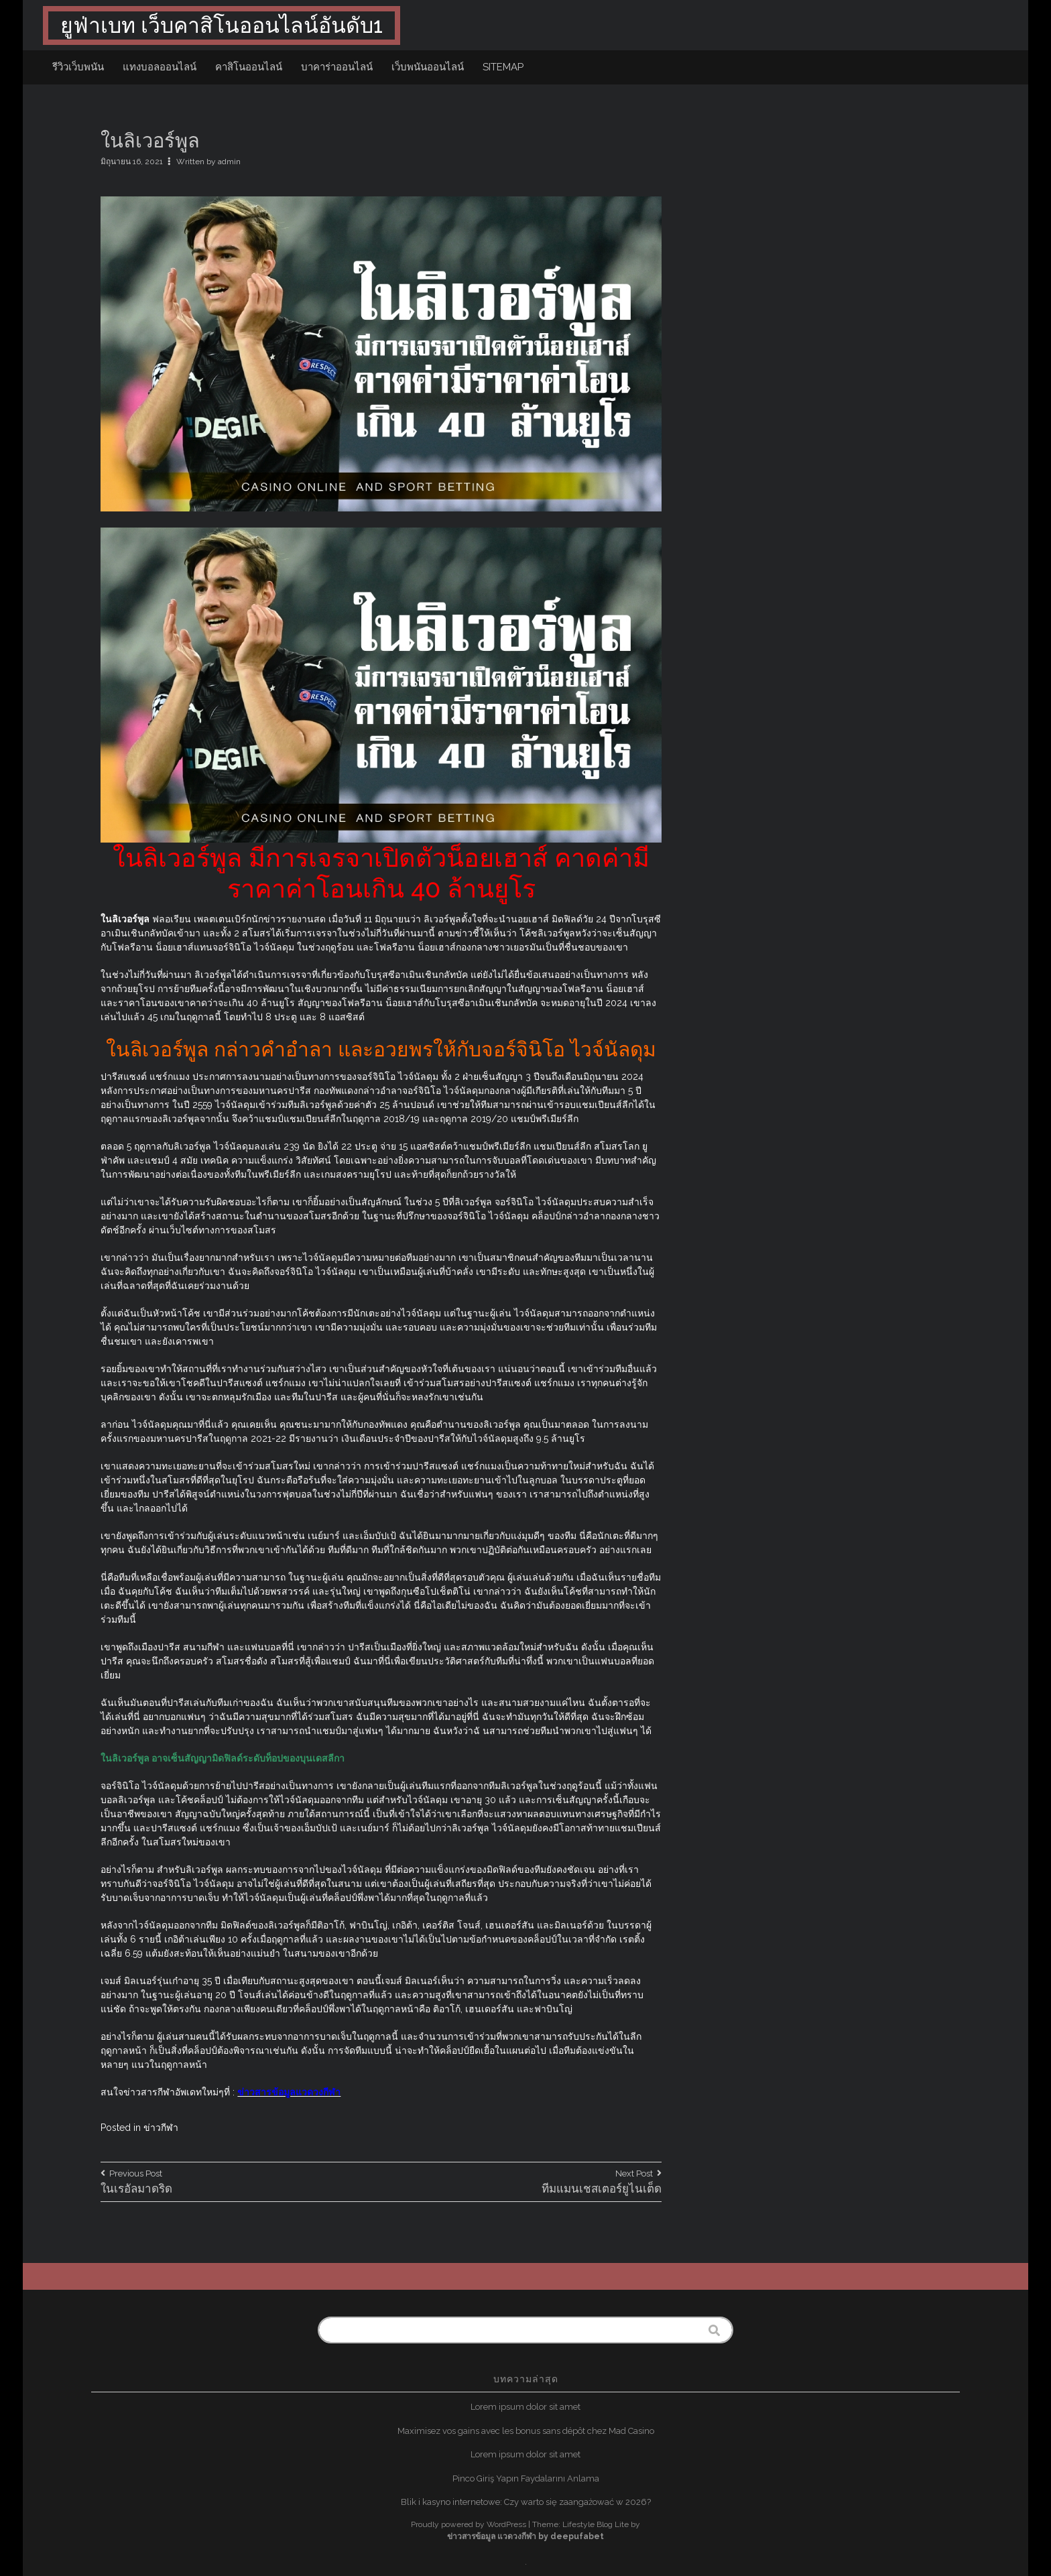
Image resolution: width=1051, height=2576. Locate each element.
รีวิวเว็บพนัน (78, 67)
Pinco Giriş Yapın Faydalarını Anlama (525, 2478)
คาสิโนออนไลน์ (248, 67)
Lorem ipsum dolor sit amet (525, 2407)
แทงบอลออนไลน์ (159, 67)
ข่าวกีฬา (160, 2127)
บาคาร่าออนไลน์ (337, 67)
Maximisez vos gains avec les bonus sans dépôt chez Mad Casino (525, 2431)
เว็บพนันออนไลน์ (427, 67)
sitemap (503, 67)
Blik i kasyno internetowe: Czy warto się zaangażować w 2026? (526, 2502)
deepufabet (577, 2536)
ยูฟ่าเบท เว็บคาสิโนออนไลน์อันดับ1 (221, 25)
